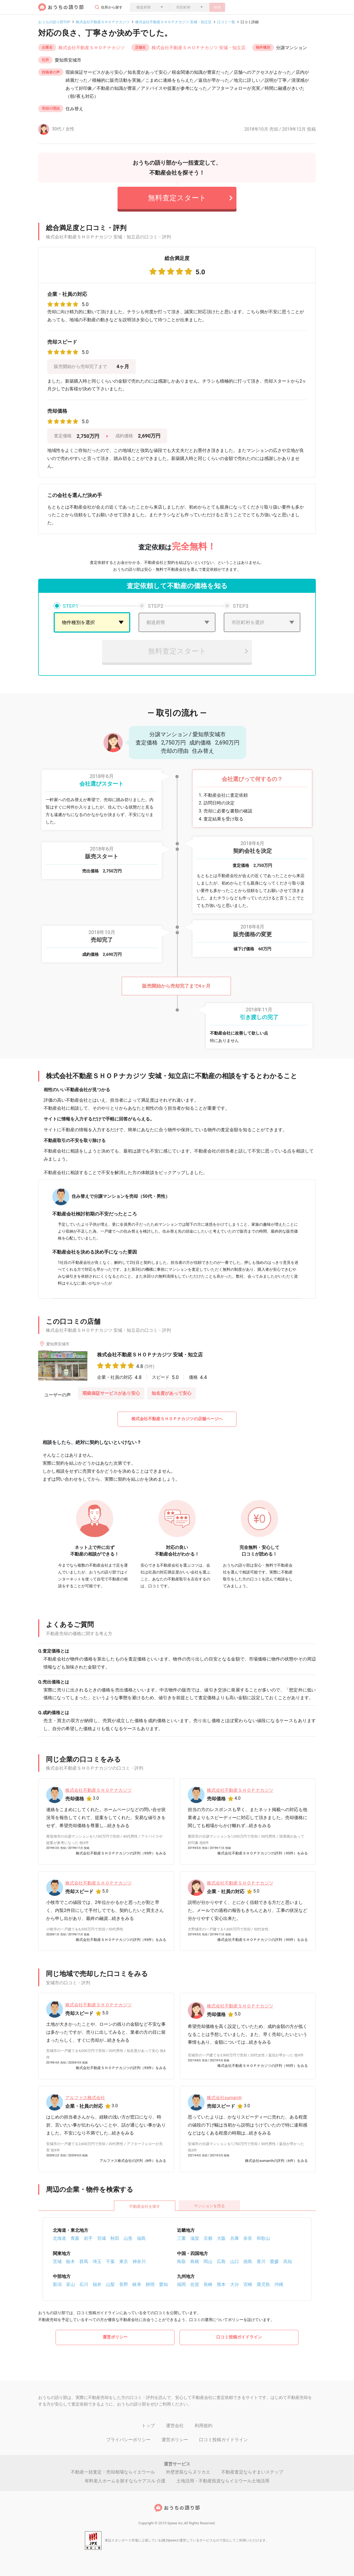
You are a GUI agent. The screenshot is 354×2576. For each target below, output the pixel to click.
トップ (148, 2425)
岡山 (208, 2261)
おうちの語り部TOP (54, 22)
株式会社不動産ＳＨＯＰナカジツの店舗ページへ (177, 1418)
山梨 (110, 2284)
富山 (70, 2284)
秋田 (114, 2238)
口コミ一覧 (226, 22)
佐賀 (194, 2284)
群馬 (83, 2261)
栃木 (70, 2261)
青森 (75, 2238)
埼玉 (97, 2261)
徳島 (247, 2261)
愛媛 (274, 2261)
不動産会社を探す (144, 2206)
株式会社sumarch (224, 2097)
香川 (261, 2261)
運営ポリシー (115, 2337)
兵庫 (234, 2238)
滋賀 (194, 2238)
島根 (194, 2261)
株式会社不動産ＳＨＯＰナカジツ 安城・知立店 (173, 22)
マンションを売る (209, 2206)
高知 (287, 2261)
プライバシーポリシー (128, 2439)
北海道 (59, 2238)
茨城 (57, 2261)
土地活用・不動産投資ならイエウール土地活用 (222, 2480)
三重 (181, 2238)
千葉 (110, 2261)
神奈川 (139, 2261)
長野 (123, 2284)
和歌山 (263, 2238)
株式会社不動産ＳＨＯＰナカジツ (103, 22)
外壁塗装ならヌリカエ (188, 2472)
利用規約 (203, 2425)
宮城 (101, 2238)
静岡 (150, 2284)
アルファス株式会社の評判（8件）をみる (133, 2161)
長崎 (208, 2284)
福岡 (181, 2284)
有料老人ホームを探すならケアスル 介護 (125, 2480)
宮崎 (247, 2284)
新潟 (57, 2284)
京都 (208, 2238)
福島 (141, 2238)
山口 (234, 2261)
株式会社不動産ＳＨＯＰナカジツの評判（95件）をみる (121, 1853)
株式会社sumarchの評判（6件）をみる (276, 2161)
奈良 (247, 2238)
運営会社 (175, 2425)
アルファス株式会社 (85, 2097)
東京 (123, 2261)
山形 (128, 2238)
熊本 (221, 2284)
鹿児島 (263, 2284)
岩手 (88, 2238)
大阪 (221, 2238)
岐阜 (136, 2284)
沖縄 (278, 2284)
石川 (83, 2284)
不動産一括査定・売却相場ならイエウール (113, 2472)
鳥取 (181, 2261)
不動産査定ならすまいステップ (252, 2472)
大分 (234, 2284)
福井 (97, 2284)
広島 (221, 2261)
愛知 (163, 2284)
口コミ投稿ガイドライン (239, 2337)
